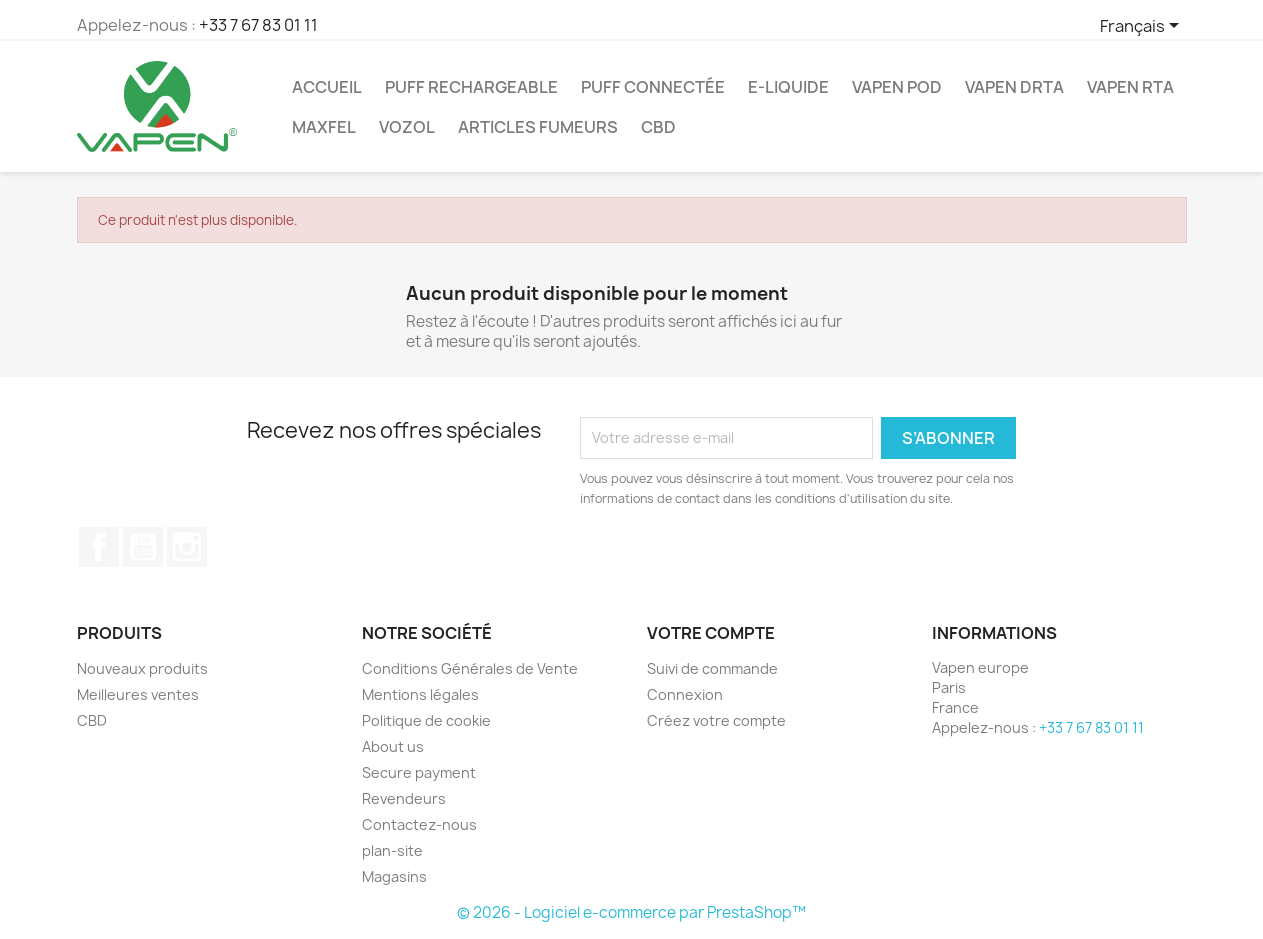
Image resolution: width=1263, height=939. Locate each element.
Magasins (394, 876)
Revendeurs (404, 798)
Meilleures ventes (138, 694)
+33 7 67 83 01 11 (258, 25)
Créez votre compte (716, 720)
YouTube (143, 547)
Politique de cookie (426, 720)
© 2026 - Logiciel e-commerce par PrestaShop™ (631, 912)
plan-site (392, 850)
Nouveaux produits (142, 668)
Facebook (99, 547)
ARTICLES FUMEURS (538, 127)
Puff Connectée (653, 87)
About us (393, 746)
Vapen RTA (1130, 87)
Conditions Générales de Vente (470, 668)
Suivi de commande (712, 668)
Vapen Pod (897, 87)
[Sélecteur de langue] (1143, 27)
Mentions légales (420, 694)
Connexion (685, 694)
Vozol (407, 127)
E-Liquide (788, 87)
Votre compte (711, 633)
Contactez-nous (419, 824)
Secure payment (419, 772)
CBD (658, 127)
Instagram (187, 547)
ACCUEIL (327, 87)
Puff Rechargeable (471, 87)
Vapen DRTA (1014, 87)
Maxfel (324, 127)
